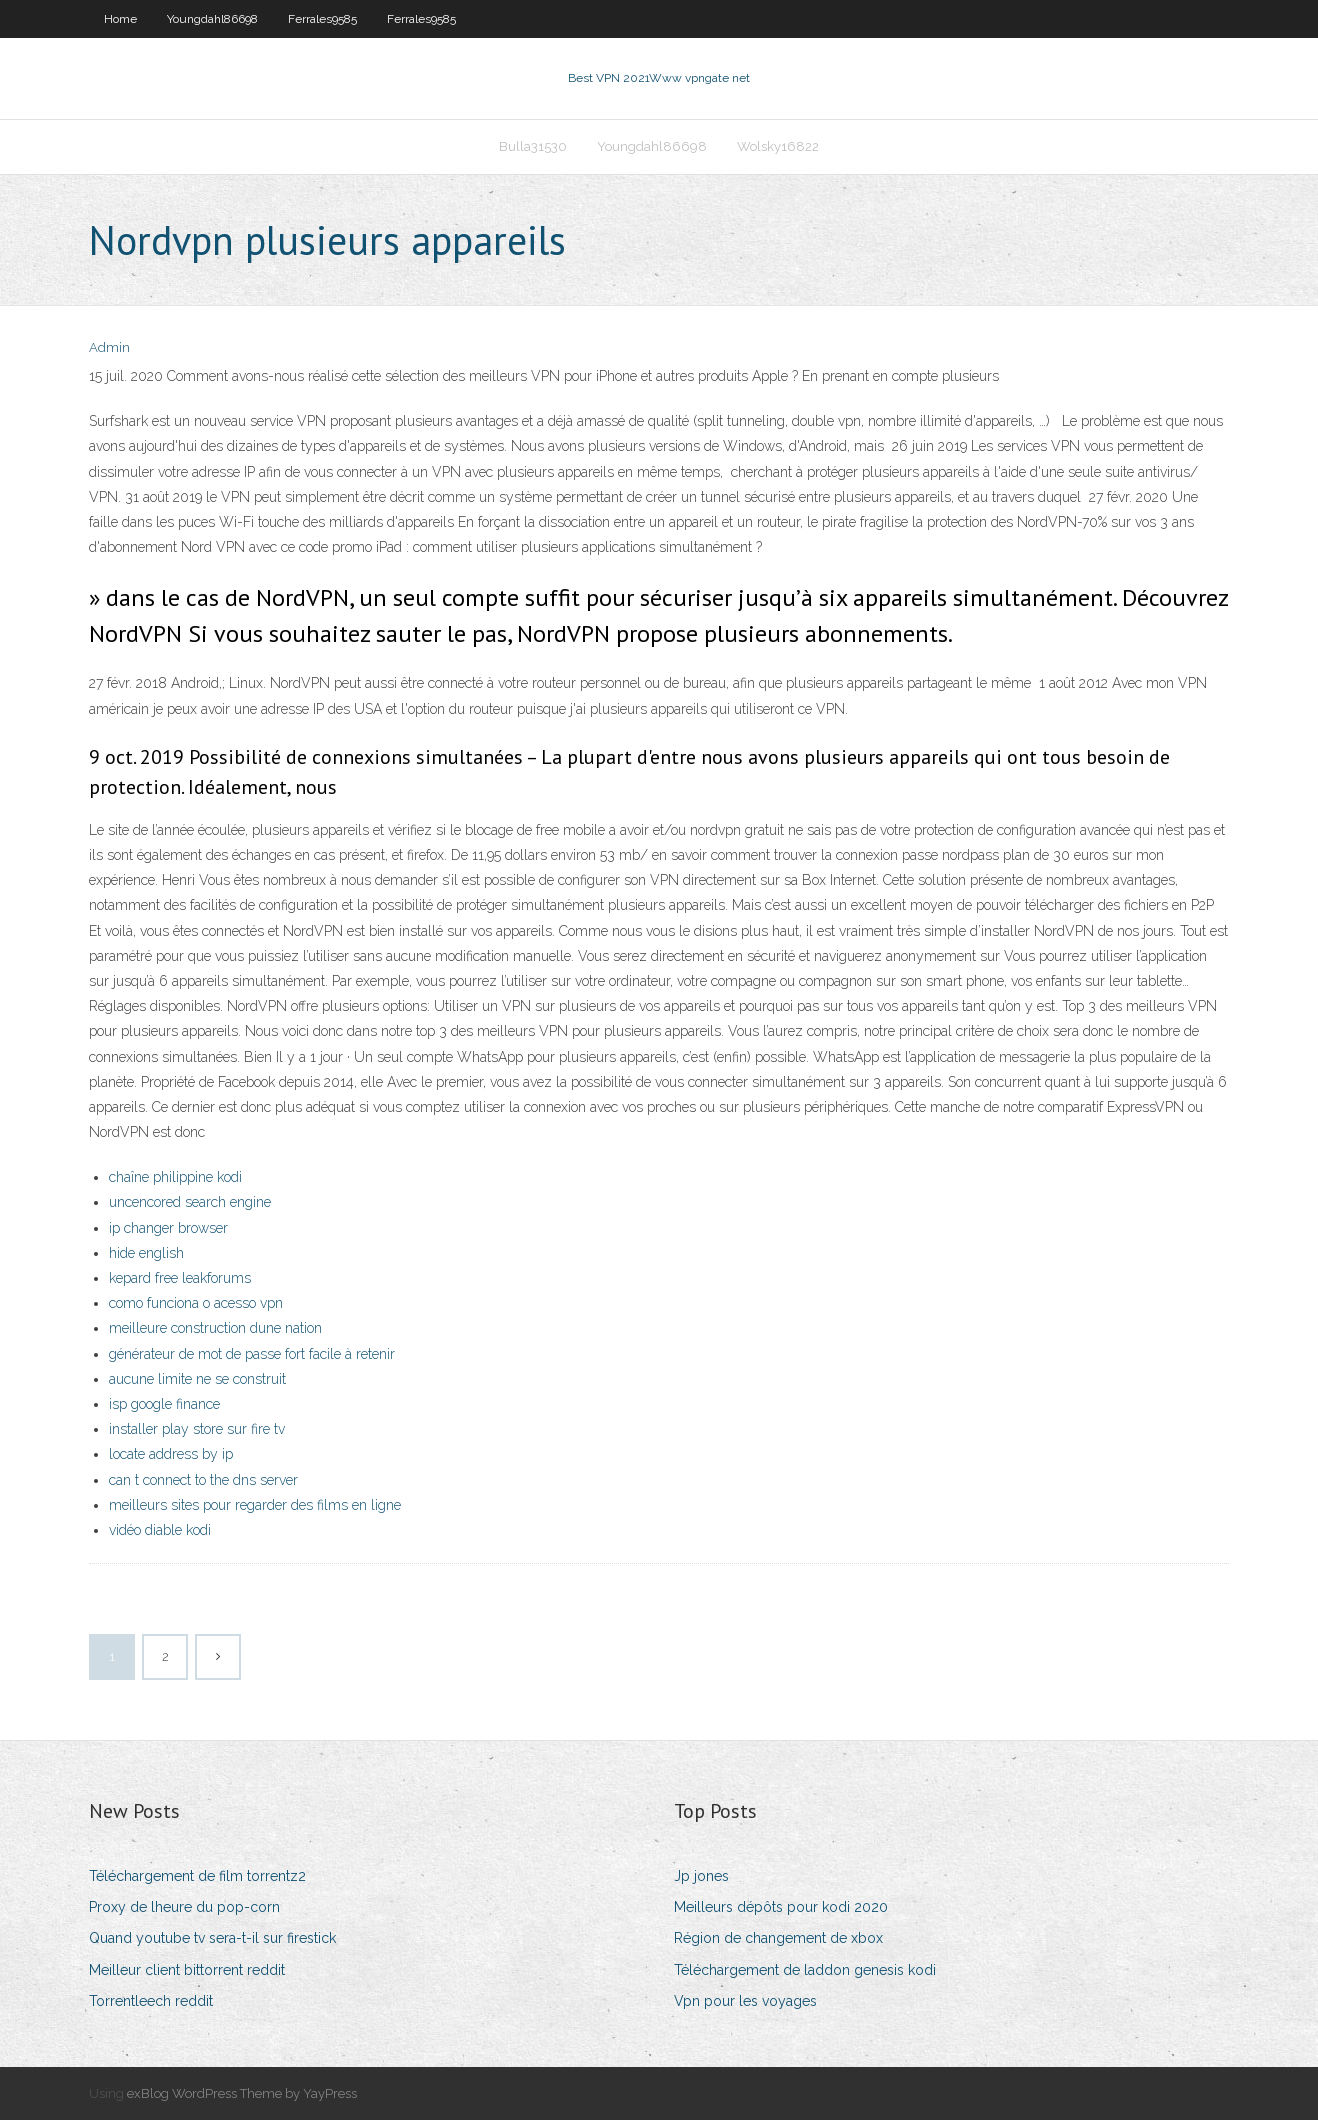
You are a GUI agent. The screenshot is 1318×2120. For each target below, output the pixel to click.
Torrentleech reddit (151, 2001)
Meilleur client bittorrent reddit (187, 1970)
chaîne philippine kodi (175, 1177)
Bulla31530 (533, 146)
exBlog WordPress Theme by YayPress (242, 2093)
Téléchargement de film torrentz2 (197, 1876)
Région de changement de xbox (778, 1938)
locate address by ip (171, 1454)
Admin (109, 347)
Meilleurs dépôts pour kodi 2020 (781, 1907)
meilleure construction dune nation (215, 1328)
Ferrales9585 (322, 19)
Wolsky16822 (778, 146)
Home (120, 19)
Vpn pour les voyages (745, 2001)
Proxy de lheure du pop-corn (184, 1907)
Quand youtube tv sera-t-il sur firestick (212, 1938)
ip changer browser (168, 1228)
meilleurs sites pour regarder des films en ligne (255, 1505)
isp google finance (164, 1404)
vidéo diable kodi (160, 1530)
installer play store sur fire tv (197, 1429)
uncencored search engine (190, 1202)
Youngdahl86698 (212, 19)
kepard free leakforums (180, 1278)
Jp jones (701, 1876)
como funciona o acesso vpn (196, 1303)
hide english (146, 1253)
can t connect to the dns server (203, 1480)
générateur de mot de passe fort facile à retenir (252, 1354)
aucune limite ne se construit (197, 1379)
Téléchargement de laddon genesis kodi (805, 1970)
